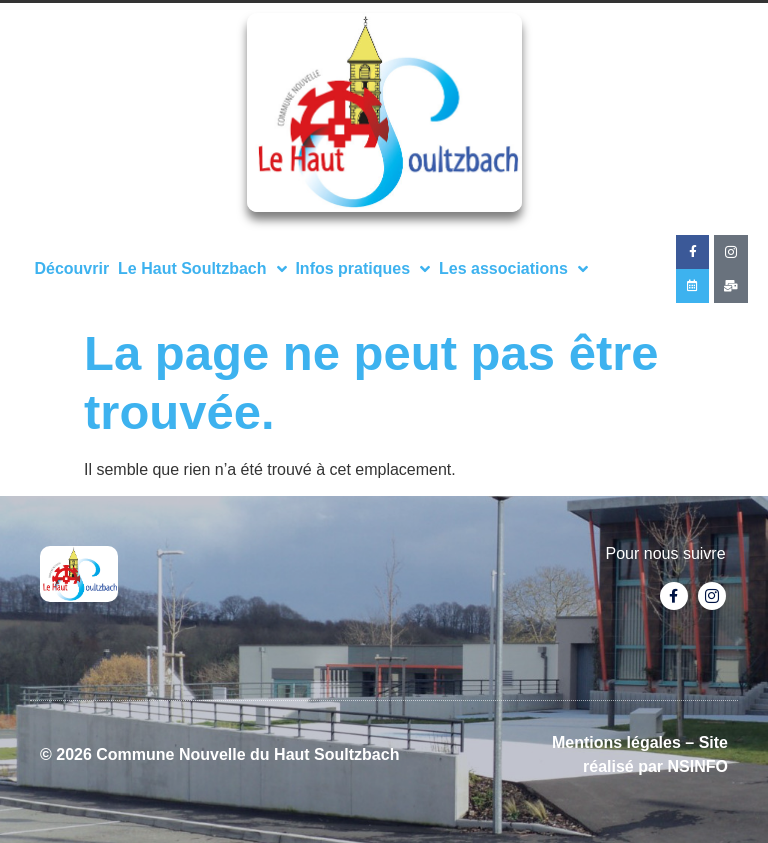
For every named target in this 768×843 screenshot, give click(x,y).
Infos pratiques (362, 269)
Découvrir (71, 268)
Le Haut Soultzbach (202, 269)
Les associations (513, 269)
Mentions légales (616, 742)
